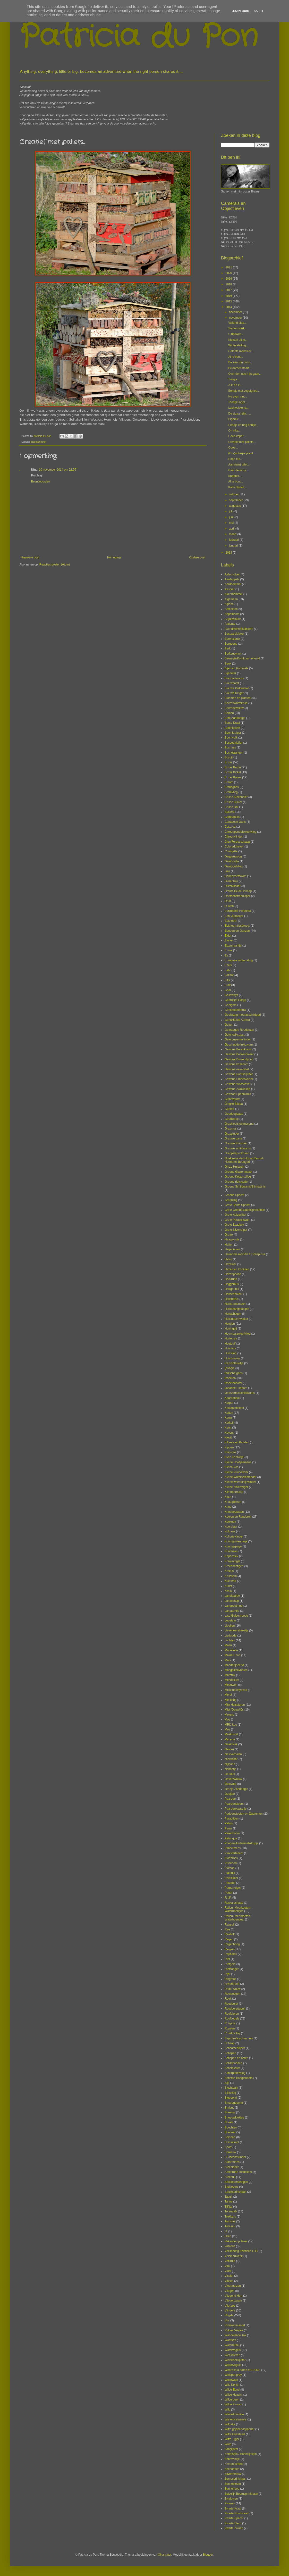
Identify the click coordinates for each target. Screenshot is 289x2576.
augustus (235, 505)
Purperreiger (233, 1887)
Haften (229, 1244)
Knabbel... (234, 476)
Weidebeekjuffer (235, 2360)
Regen (229, 1939)
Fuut (227, 985)
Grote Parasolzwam (237, 1220)
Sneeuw (230, 2112)
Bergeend (231, 643)
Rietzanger (232, 1969)
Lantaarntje (232, 1610)
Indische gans (234, 1373)
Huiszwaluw (232, 1358)
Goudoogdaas (234, 1113)
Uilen (228, 2236)
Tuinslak (230, 2221)
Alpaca (229, 604)
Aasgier (230, 589)
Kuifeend (230, 1581)
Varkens (230, 2246)
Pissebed (231, 1863)
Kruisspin (231, 1576)
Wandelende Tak (235, 2335)
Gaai (228, 990)
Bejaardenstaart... (239, 368)
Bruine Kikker (233, 802)
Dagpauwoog (233, 856)
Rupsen (230, 2028)
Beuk (228, 663)
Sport (228, 2147)
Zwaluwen (231, 2498)
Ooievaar (231, 1784)
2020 (229, 273)
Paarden (230, 1798)
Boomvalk (231, 737)
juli (231, 511)
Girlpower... (235, 334)
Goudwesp (231, 1119)
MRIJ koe (231, 1724)
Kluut (228, 1497)
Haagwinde (232, 1239)
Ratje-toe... (235, 459)
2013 (229, 552)
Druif (228, 901)
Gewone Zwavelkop (237, 1089)
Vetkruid (230, 2261)
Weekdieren (232, 2355)
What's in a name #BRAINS (242, 2370)
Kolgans (230, 1531)
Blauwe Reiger (234, 693)
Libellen (230, 1625)
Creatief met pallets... (242, 442)
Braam (229, 782)
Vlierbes (230, 2305)
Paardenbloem (234, 1803)
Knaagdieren (233, 1502)
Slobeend (231, 2097)
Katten (229, 1412)
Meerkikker (232, 1680)
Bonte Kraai (232, 722)
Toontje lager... (237, 402)
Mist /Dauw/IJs (234, 1709)
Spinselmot (232, 2142)
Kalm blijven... (237, 487)
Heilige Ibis (232, 1289)
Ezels (228, 965)
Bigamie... (234, 419)
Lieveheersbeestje (236, 1630)
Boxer (228, 762)
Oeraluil (230, 1774)
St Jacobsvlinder (235, 2157)
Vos (227, 2320)
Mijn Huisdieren (235, 1704)
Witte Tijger (232, 2439)
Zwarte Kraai (233, 2508)
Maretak (230, 1675)
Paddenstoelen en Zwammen (244, 1813)
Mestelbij (230, 1700)
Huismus (230, 1348)
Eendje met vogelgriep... (244, 390)
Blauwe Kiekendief (237, 688)
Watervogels (233, 2350)
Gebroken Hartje (235, 1000)
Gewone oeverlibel (237, 1069)
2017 (229, 290)
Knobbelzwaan (234, 1511)
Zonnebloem (233, 2483)
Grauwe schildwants (238, 1148)
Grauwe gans (233, 1138)
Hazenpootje (233, 1274)
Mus (227, 1729)
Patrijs (229, 1823)
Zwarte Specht (234, 2518)
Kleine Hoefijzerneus (238, 1462)
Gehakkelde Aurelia (237, 1020)
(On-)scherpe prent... (241, 453)
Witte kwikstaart (235, 2434)
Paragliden (231, 1818)
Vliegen (229, 2291)
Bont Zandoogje (235, 718)
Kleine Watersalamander (240, 1477)
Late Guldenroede (236, 1615)
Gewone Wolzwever (238, 1084)
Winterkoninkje (234, 2414)
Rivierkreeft (232, 1984)
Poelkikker (231, 1878)
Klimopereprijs (234, 1492)
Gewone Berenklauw (238, 1049)
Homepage (114, 557)
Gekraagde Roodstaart (239, 1029)
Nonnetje (230, 1769)
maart (233, 534)
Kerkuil (229, 1422)
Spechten (231, 2127)
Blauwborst (232, 683)
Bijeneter (230, 673)
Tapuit (228, 2196)
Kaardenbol (232, 1398)
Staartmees (232, 2162)
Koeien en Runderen (238, 1516)
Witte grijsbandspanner (240, 2429)
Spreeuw (230, 2152)
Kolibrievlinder (234, 1536)
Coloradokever (234, 846)
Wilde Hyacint (233, 2394)
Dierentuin (231, 881)
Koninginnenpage (236, 1541)
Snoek (229, 2122)
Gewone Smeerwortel (239, 1079)
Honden (230, 1323)
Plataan (230, 1868)
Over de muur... (238, 470)
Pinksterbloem (234, 1853)
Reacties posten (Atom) (54, 564)
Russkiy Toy (232, 2033)
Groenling (231, 1200)
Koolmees (231, 1551)
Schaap (230, 2043)
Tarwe (228, 2201)
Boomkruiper (233, 732)
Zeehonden (232, 2469)
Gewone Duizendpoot (239, 1059)
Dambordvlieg (234, 866)
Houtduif (230, 1343)
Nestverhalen (233, 1754)
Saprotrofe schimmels (239, 2038)
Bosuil (229, 757)
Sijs (227, 2083)
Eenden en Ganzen (237, 930)
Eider (228, 935)
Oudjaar (230, 1793)
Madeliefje (231, 1650)
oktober (234, 494)
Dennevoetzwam (235, 876)
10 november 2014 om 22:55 (57, 469)
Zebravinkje (232, 2459)
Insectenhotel (38, 441)
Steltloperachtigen (236, 2182)
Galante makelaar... (241, 351)
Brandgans (232, 787)
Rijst (227, 1974)
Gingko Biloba (234, 1103)
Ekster (229, 940)
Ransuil (229, 1924)
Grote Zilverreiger (236, 1229)
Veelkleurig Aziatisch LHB (241, 2251)
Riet (227, 1959)
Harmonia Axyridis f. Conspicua (245, 1254)
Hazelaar (230, 1264)
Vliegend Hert (233, 2295)
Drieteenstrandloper (237, 896)
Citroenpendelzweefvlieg (240, 831)
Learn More (241, 11)
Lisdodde (231, 1635)
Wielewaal (231, 2380)
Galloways (231, 995)
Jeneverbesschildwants (240, 1393)
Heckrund (231, 1279)
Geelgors (231, 1005)
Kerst (228, 1427)
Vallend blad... (237, 322)
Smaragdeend (234, 2102)
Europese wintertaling (239, 960)
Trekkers (230, 2216)
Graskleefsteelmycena (239, 1123)
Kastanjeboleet (234, 1408)
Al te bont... (235, 356)
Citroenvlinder (234, 836)
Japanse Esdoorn (236, 1388)
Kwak (228, 1591)
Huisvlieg (231, 1353)
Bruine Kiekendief (236, 797)
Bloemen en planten (238, 698)
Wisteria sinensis (235, 2419)
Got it (258, 11)
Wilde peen (232, 2399)
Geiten (229, 1024)
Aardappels (232, 579)
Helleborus (231, 1299)
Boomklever (232, 728)
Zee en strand (234, 2464)
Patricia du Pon (138, 36)
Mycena (230, 1739)
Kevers (229, 1432)
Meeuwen (231, 1685)
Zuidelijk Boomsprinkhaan (241, 2493)
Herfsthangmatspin (237, 1309)
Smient (229, 2107)
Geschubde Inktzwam (239, 1044)
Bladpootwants (234, 678)
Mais (228, 1660)
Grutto (229, 1234)
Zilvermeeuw (233, 2474)
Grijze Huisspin (234, 1166)
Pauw (228, 1828)
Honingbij (231, 1328)
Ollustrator (164, 2554)
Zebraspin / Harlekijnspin (241, 2454)
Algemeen (231, 599)
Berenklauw (232, 638)
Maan (228, 1645)
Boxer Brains (233, 777)
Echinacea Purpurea (238, 911)
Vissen (229, 2281)
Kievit (228, 1437)
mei (232, 522)
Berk (228, 648)
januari (233, 545)
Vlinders (230, 2310)
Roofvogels (232, 2018)
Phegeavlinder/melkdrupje (241, 1843)
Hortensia (231, 1338)
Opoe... (233, 447)
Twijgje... (234, 379)
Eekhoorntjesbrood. (237, 925)
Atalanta (230, 623)
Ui (226, 2231)
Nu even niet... (237, 396)
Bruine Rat (231, 807)
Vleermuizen (233, 2285)
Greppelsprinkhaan (237, 1153)
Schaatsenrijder (235, 2048)
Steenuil (230, 2177)
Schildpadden (233, 2063)
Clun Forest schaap (237, 841)
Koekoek (230, 1521)
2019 (229, 278)
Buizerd (230, 812)
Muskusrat (231, 1734)
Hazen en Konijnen (237, 1269)
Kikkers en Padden (237, 1442)
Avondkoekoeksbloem (239, 629)
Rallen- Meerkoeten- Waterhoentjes (238, 1909)
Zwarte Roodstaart (237, 2513)
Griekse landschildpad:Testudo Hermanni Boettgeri (244, 1160)
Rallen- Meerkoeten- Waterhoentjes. (238, 1917)
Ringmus (230, 1979)
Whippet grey (233, 2375)
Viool (228, 2271)
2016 (229, 296)
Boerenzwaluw (234, 708)
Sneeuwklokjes (234, 2117)
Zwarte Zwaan (234, 2528)
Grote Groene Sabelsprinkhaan (245, 1210)
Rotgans (230, 2023)
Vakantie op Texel (236, 2241)
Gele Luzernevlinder (238, 1039)
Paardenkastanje (235, 1808)
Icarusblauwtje (234, 1363)
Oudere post (197, 557)
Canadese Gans (235, 821)
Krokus (229, 1571)
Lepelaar (230, 1620)
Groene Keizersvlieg (238, 1176)
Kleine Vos (231, 1467)
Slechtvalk (231, 2087)
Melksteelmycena (236, 1690)
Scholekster (232, 2068)
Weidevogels (233, 2365)
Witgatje (230, 2424)
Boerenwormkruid (236, 703)
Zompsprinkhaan (235, 2478)
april (232, 528)
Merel (228, 1694)
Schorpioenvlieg (235, 2073)
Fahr (228, 970)
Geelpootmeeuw (235, 1010)
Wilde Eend (232, 2389)
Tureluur (230, 2226)
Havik (228, 1259)
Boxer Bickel (233, 772)
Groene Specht (234, 1195)
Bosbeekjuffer (233, 742)
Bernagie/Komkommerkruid (242, 658)
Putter (228, 1893)
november (236, 317)
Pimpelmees (233, 1848)
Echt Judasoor (234, 916)
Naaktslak (231, 1744)
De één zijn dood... (240, 362)
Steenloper (232, 2167)
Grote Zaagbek (234, 1224)
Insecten (230, 1378)
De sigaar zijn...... (239, 413)
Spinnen (230, 2137)
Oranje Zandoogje (236, 1789)
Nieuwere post (30, 557)
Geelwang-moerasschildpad (243, 1014)
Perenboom (232, 1833)
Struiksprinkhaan (235, 2192)
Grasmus (231, 1128)
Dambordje (232, 861)
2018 (229, 284)
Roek (228, 1998)
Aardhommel (233, 584)
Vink (227, 2266)
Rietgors (230, 1964)
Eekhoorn (231, 920)
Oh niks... (234, 430)
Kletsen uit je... (237, 339)
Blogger (208, 2554)
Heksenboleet (233, 1294)
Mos (227, 1719)
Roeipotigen (232, 1993)
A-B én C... (235, 385)
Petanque (231, 1838)
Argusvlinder (233, 619)
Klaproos (230, 1452)
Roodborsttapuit (235, 2008)
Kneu (228, 1506)
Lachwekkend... (238, 407)
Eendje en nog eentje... (243, 425)
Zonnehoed (232, 2488)
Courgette (231, 851)
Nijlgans (230, 1764)
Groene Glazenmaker (239, 1171)
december (236, 312)
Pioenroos (231, 1858)
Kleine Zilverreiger (236, 1487)
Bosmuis (230, 747)
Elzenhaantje (233, 945)
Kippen (229, 1447)
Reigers (230, 1949)
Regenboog (232, 1944)
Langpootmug (233, 1605)
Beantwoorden (40, 481)
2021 (229, 267)
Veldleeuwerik (234, 2256)
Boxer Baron (233, 767)
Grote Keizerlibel (235, 1214)
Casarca (230, 826)
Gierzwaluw (232, 1099)
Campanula (232, 817)
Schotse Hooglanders (239, 2078)
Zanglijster (231, 2449)
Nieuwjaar (231, 1759)
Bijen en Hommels (236, 668)
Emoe (228, 950)
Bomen (229, 713)
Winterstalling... (238, 345)
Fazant (229, 975)
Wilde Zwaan (233, 2404)
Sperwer (230, 2132)
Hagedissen (232, 1249)
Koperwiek (231, 1556)
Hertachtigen (233, 1313)
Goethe (229, 1109)
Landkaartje (232, 1595)
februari (234, 539)
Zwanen (230, 2503)
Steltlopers (231, 2186)
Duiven (229, 906)
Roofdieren (232, 2013)
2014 (229, 307)
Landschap (232, 1601)
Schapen (230, 2053)
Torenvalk (231, 2211)
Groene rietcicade (236, 1181)
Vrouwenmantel (235, 2325)
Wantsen (230, 2340)
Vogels (229, 2315)
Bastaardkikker (234, 633)
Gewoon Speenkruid (238, 1094)
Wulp (228, 2444)
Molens (229, 1714)
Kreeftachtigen (234, 1566)
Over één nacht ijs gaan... (245, 373)
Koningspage (233, 1546)
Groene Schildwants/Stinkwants (245, 1186)
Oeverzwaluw (233, 1779)
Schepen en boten (236, 2058)
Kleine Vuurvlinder (236, 1472)
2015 (229, 301)
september (236, 500)
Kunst (228, 1586)
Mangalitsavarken (236, 1670)
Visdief (229, 2275)
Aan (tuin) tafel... (239, 464)
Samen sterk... (237, 328)
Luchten (230, 1640)
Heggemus (232, 1284)
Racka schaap (234, 1902)
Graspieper (232, 1133)
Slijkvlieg (230, 2092)
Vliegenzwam (233, 2300)
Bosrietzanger (234, 752)
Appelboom (232, 614)
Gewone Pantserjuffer (239, 1074)
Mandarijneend (234, 1665)
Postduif (230, 1883)
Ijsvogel (230, 1368)
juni (231, 517)
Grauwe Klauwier (236, 1143)
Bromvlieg (231, 792)
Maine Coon (232, 1655)
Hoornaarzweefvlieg (237, 1333)
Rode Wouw (232, 1989)
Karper (229, 1402)
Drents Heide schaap (238, 891)
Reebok (230, 1934)
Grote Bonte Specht (237, 1205)
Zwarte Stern (233, 2523)
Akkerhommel (233, 594)
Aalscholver (232, 574)
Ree (227, 1929)
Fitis (227, 980)
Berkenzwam (233, 653)
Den (227, 871)
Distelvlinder (232, 886)
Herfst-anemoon (235, 1303)
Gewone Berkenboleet (239, 1054)
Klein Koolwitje (234, 1457)
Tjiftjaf (228, 2206)
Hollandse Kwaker (236, 1319)
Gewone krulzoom (236, 1064)
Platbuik (230, 1873)
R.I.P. (228, 1897)
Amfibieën (231, 609)
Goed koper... (237, 436)
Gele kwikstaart (235, 1034)
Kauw (228, 1417)
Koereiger (231, 1526)
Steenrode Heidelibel (238, 2172)
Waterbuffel (232, 2345)
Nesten (229, 1749)
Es (226, 955)
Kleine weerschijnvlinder (240, 1482)
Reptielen (231, 1954)
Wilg (227, 2409)
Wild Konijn (232, 2384)
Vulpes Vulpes (234, 2330)
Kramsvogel (232, 1561)
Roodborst (231, 2003)
